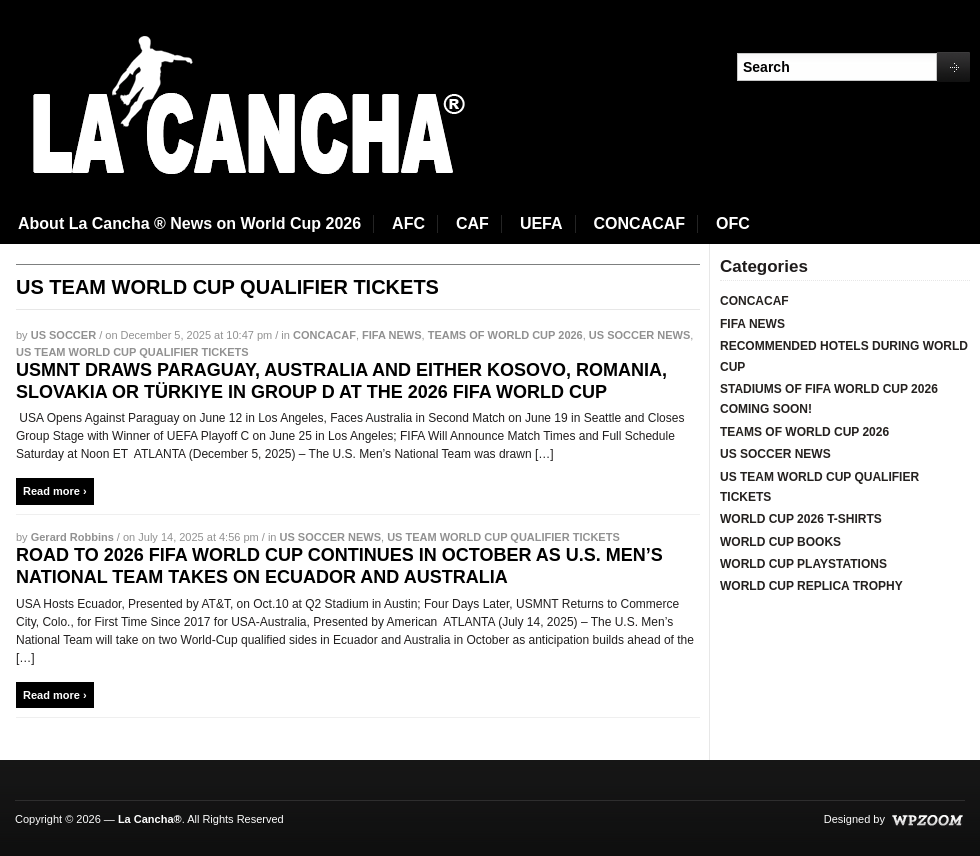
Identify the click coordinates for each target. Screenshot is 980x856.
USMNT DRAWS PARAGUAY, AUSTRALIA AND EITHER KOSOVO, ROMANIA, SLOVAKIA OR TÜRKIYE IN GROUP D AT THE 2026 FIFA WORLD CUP (341, 381)
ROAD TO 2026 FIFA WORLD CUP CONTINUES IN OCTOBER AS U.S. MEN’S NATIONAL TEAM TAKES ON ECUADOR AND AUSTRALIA (339, 566)
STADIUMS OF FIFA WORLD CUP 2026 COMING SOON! (829, 399)
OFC (733, 223)
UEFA (541, 223)
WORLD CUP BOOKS (780, 542)
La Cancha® (150, 819)
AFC (408, 223)
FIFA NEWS (391, 335)
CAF (472, 223)
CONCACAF (640, 223)
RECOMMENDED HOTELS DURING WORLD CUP (844, 356)
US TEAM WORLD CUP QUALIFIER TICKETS (132, 352)
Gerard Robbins (72, 537)
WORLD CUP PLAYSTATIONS (803, 564)
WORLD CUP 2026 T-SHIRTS (801, 519)
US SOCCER (63, 335)
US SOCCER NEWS (639, 335)
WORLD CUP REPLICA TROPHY (811, 586)
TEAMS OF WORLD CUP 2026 (505, 335)
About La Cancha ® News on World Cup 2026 (189, 223)
